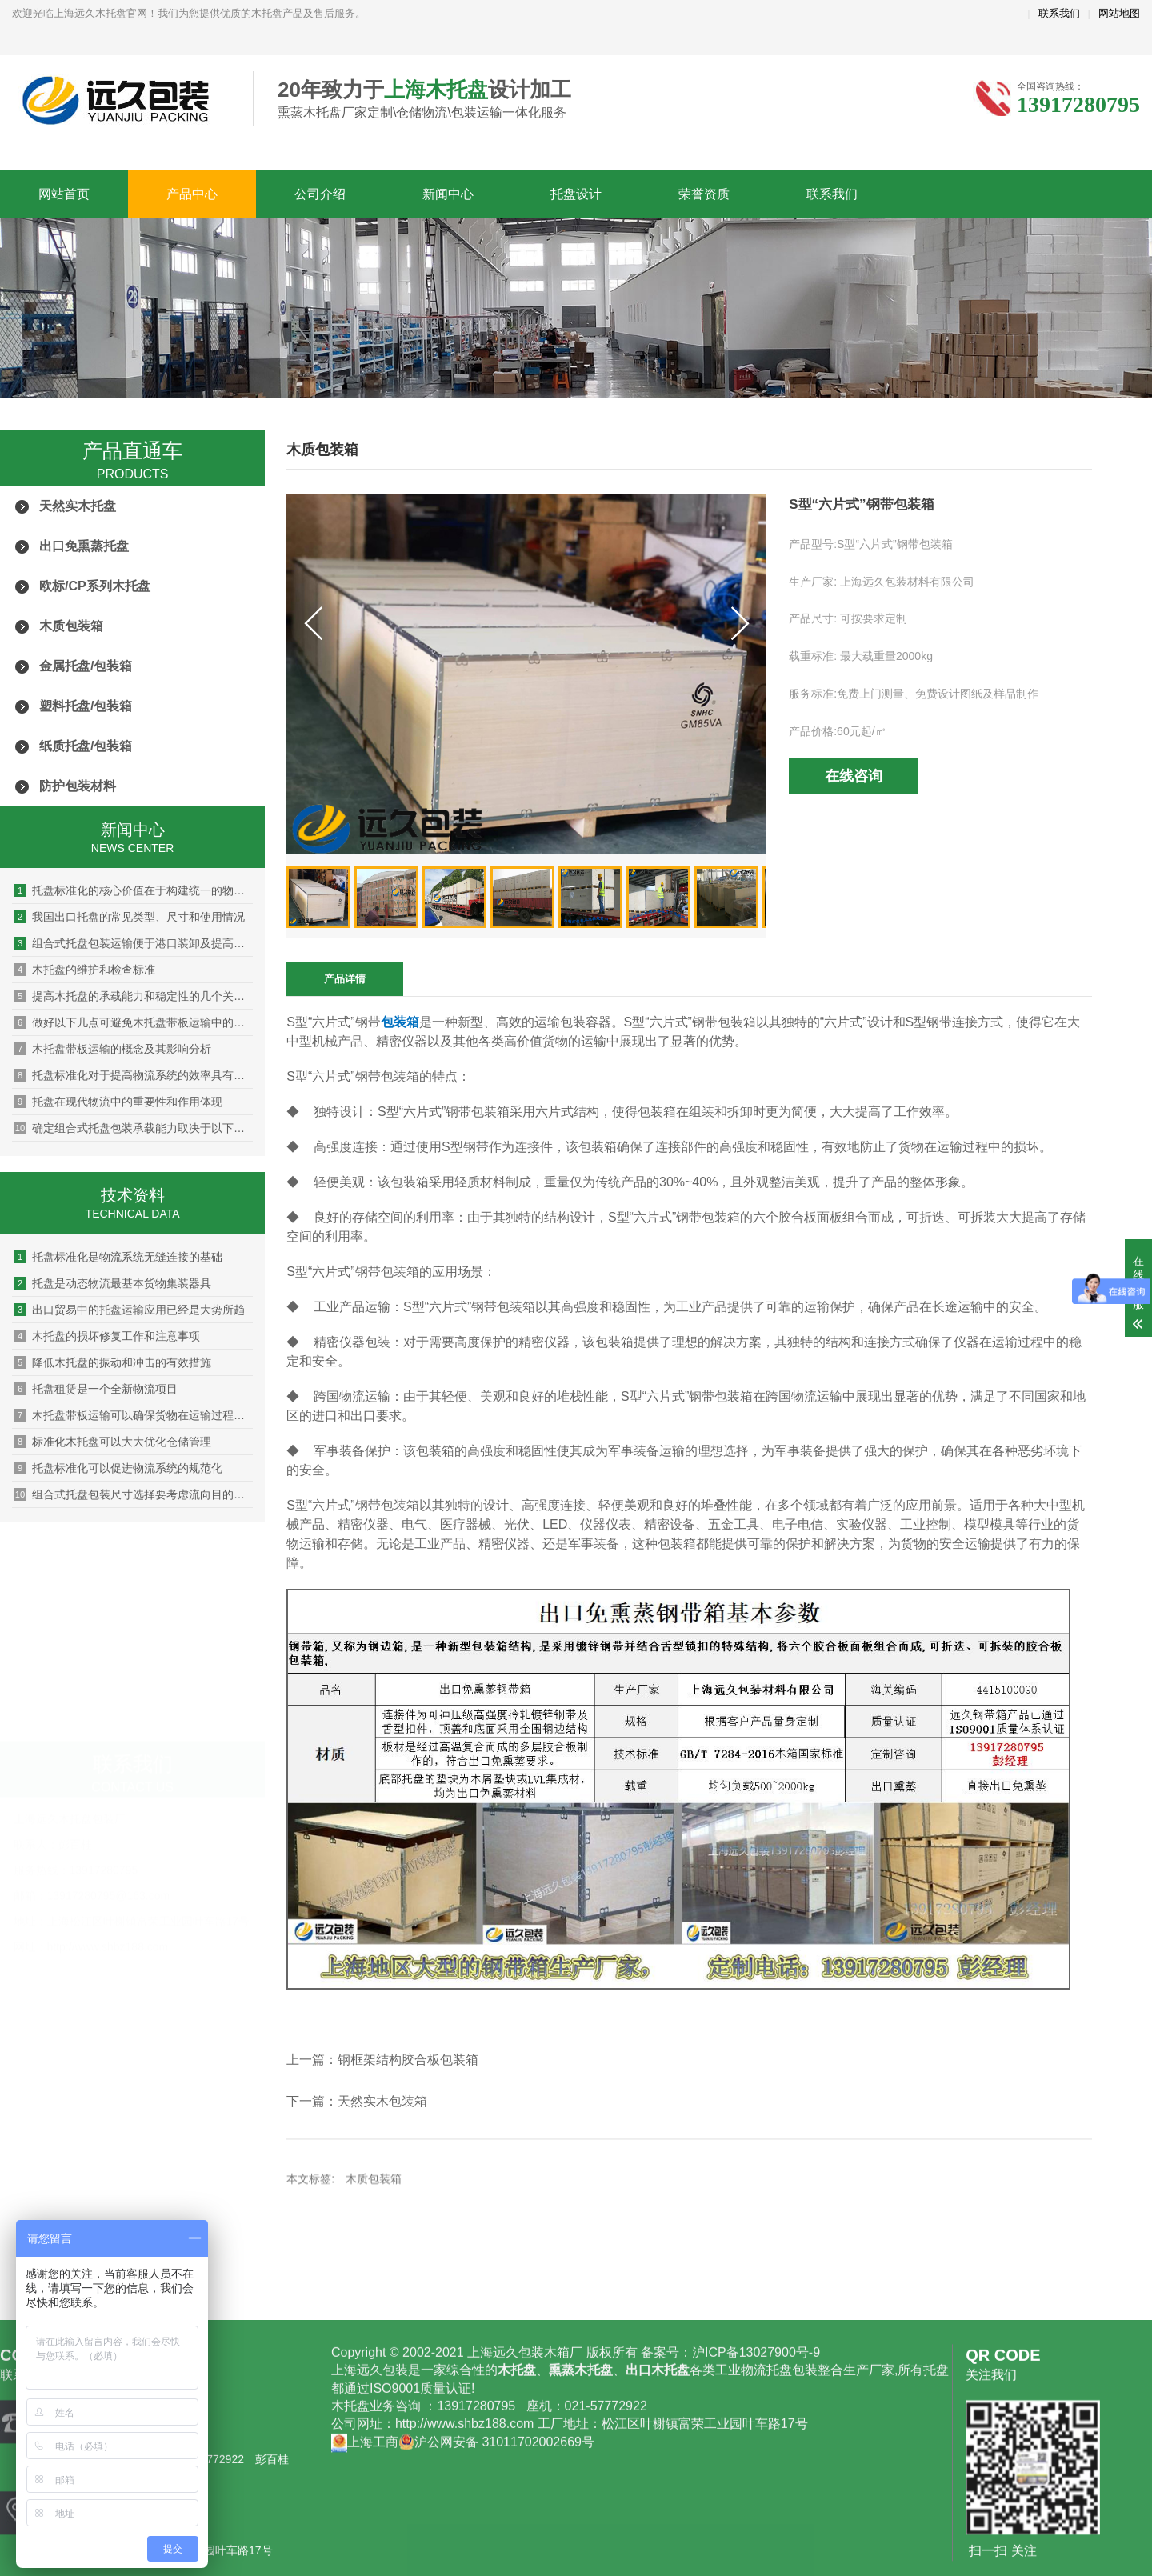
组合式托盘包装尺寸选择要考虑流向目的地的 (133, 1494)
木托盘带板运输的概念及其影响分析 (112, 1048)
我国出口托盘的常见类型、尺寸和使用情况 (129, 916)
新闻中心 (448, 194)
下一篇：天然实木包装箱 (356, 2101)
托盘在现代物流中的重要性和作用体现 (118, 1101)
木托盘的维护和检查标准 (84, 969)
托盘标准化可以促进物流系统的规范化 (118, 1468)
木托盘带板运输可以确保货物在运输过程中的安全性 (133, 1415)
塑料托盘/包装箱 (85, 706)
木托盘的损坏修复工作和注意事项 (107, 1336)
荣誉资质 (704, 194)
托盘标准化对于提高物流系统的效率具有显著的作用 (133, 1075)
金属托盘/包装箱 (85, 666)
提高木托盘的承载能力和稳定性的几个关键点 (133, 996)
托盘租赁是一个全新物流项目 (96, 1388)
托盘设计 (576, 194)
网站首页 (64, 194)
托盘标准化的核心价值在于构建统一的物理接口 (133, 890)
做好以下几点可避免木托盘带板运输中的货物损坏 (133, 1022)
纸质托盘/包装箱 (85, 746)
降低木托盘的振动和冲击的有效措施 (112, 1362)
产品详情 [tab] (345, 979)
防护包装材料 (77, 786)
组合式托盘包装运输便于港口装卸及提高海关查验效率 (133, 943)
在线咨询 (853, 776)
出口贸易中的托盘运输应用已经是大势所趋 (129, 1309)
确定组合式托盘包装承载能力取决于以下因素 (133, 1128)
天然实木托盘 (77, 506)
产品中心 (192, 194)
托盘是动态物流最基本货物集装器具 (112, 1283)
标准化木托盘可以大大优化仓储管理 (112, 1441)
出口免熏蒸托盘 (84, 546)
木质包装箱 (71, 626)
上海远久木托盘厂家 (120, 100)
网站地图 (1119, 13)
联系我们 (1059, 13)
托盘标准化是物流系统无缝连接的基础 (118, 1256)
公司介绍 (320, 194)
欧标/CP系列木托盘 (94, 586)
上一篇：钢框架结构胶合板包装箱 (382, 2059)
